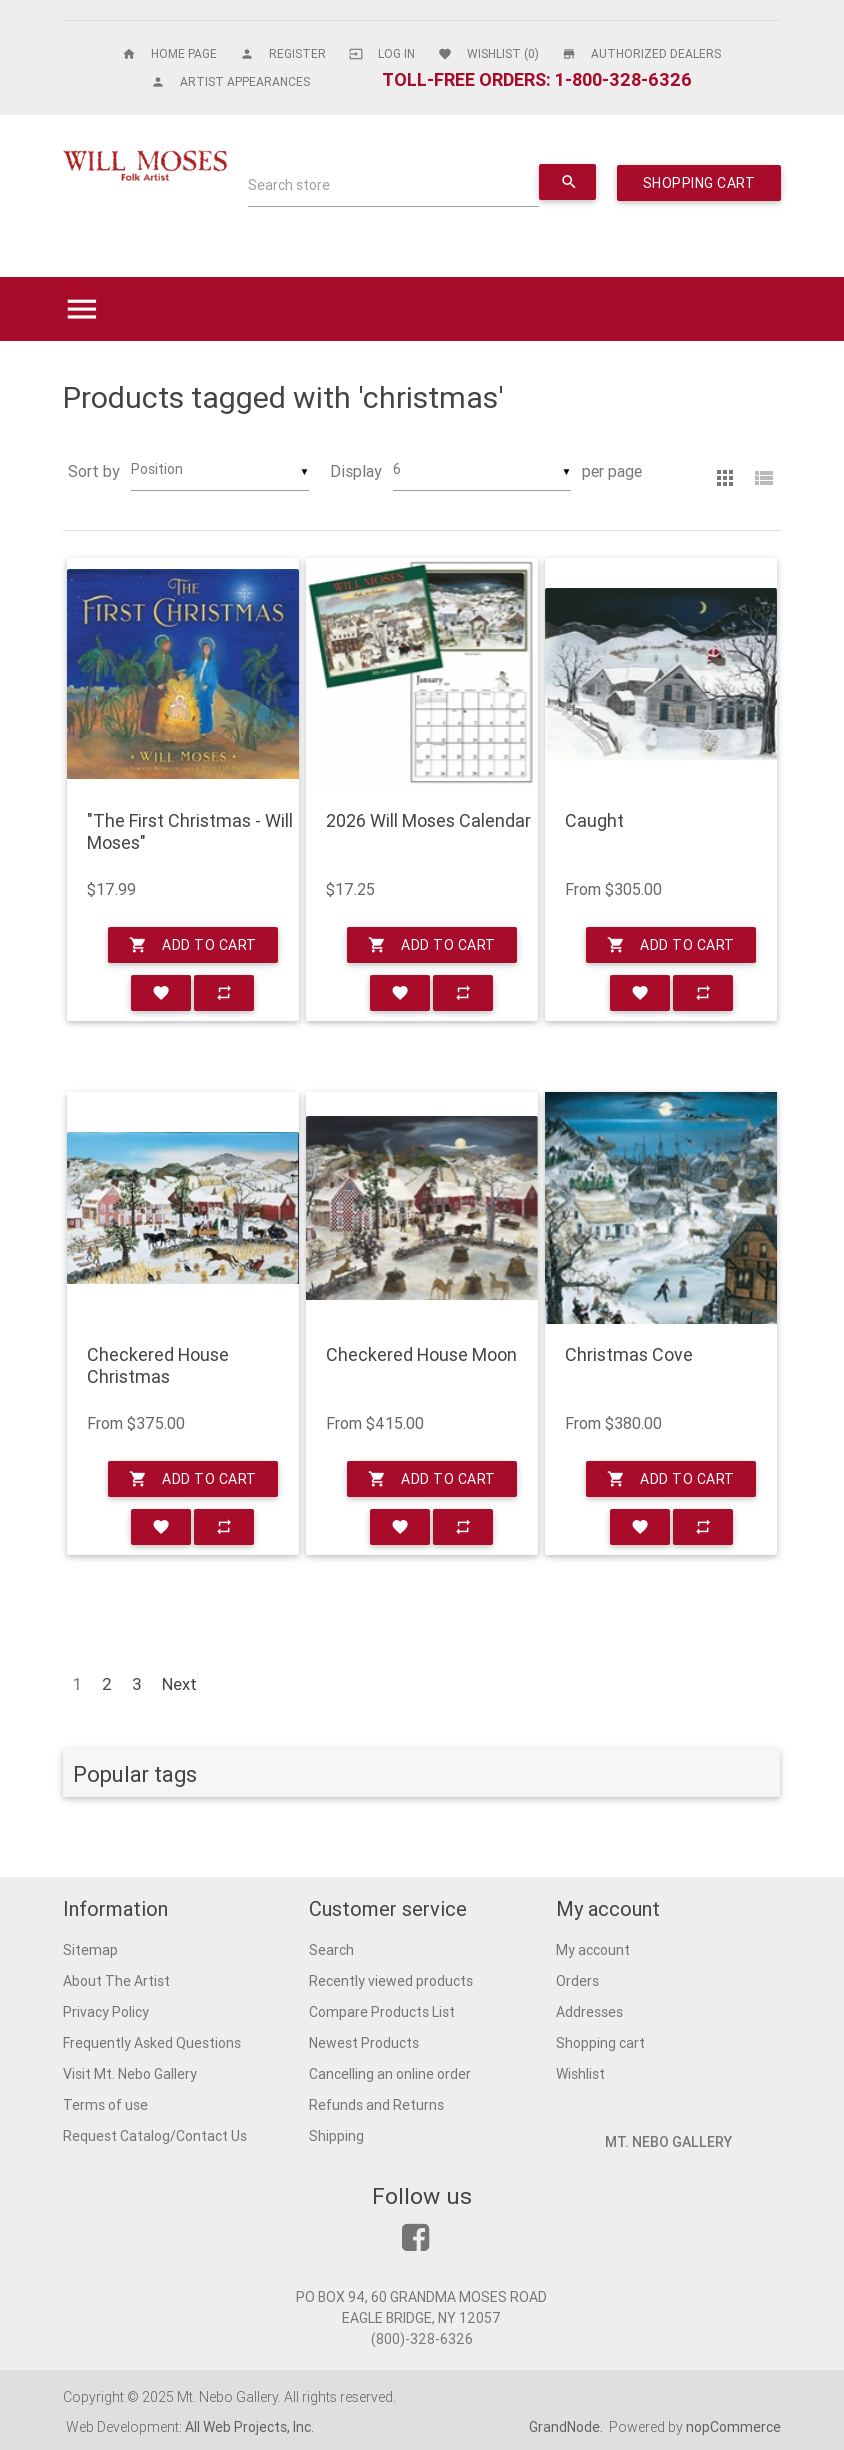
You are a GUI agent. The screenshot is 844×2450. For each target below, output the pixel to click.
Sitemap (90, 1950)
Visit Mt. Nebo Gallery (130, 2074)
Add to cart (193, 945)
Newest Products (364, 2043)
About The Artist (116, 1981)
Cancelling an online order (390, 2074)
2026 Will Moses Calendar (428, 821)
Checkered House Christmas (158, 1365)
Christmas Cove (629, 1355)
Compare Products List (382, 2012)
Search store (289, 185)
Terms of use (105, 2105)
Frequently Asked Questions (152, 2043)
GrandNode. (567, 2427)
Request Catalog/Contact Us (155, 2136)
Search (331, 1950)
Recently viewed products (391, 1981)
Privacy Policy (106, 2012)
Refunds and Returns (376, 2105)
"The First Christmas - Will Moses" (190, 831)
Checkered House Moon (421, 1355)
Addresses (589, 2012)
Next (179, 1684)
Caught (594, 821)
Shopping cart (600, 2043)
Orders (577, 1981)
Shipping (336, 2136)
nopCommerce (733, 2427)
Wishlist (580, 2074)
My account (593, 1950)
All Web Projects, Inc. (249, 2427)
